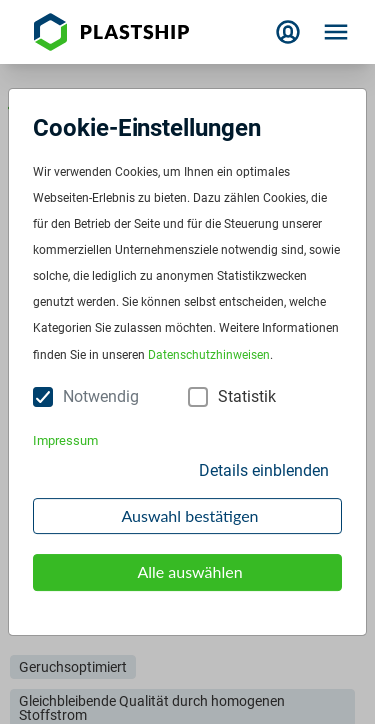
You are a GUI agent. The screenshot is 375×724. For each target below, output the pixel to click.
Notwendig (101, 396)
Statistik (247, 396)
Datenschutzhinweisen (209, 355)
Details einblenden (264, 470)
